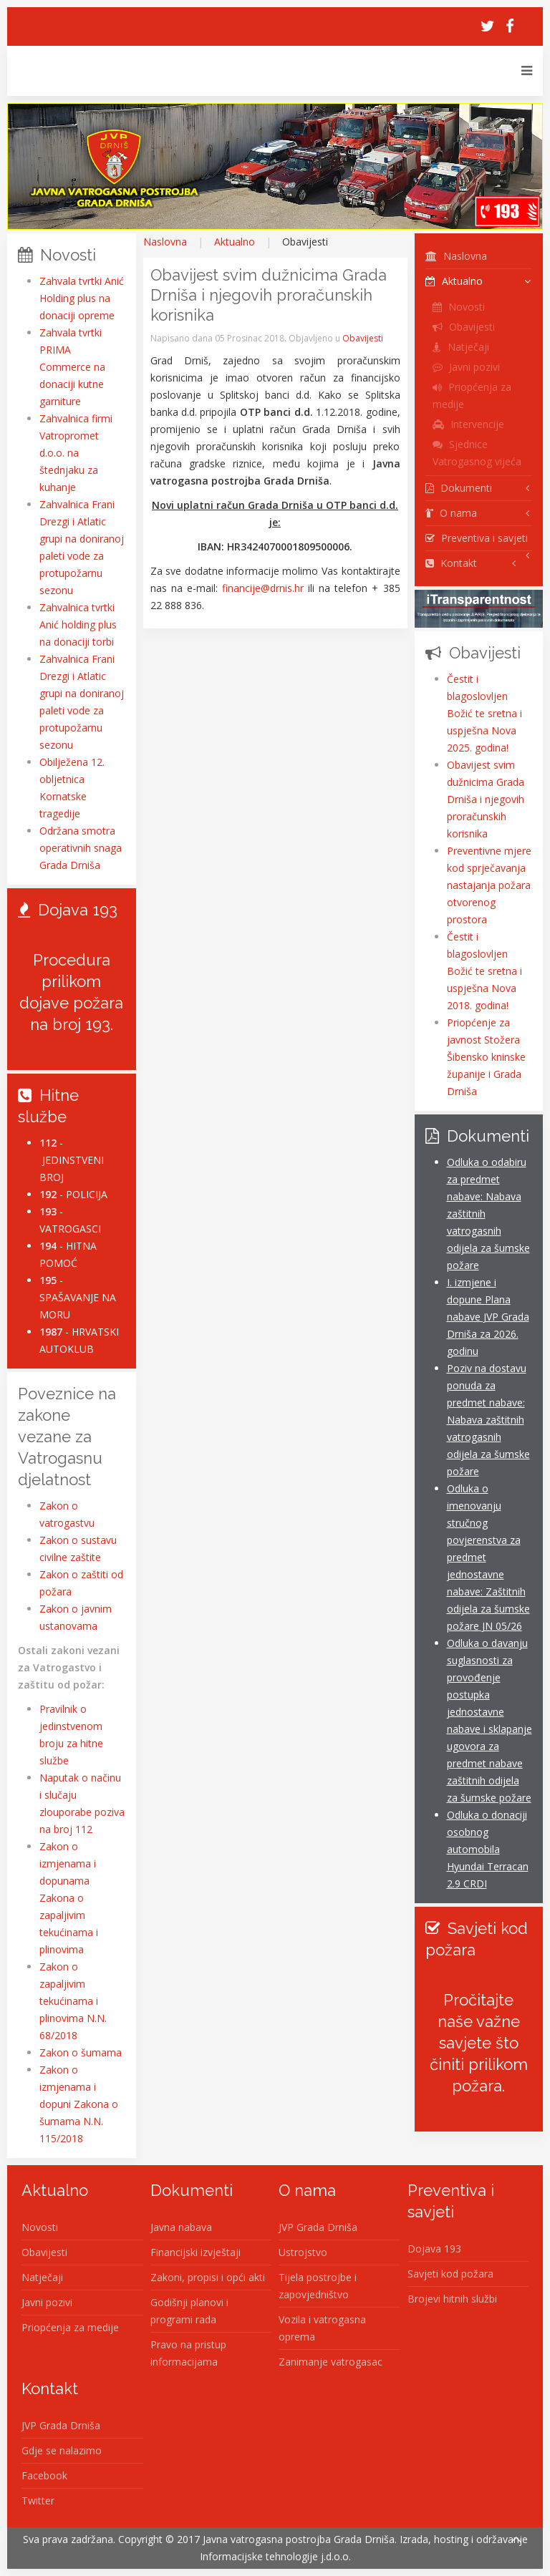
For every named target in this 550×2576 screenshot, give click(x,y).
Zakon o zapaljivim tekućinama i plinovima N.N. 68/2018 (73, 2001)
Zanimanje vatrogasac (330, 2361)
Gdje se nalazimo (61, 2450)
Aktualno (234, 241)
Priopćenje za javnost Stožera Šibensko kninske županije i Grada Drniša (486, 1057)
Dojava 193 (434, 2248)
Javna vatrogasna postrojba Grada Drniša (299, 2539)
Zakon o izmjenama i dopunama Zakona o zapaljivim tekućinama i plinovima (68, 1897)
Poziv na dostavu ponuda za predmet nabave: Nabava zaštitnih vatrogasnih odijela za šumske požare (488, 1419)
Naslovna (165, 241)
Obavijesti (362, 338)
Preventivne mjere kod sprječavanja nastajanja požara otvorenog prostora (489, 885)
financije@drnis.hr (263, 588)
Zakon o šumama (80, 2052)
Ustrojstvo (303, 2252)
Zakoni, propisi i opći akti (207, 2277)
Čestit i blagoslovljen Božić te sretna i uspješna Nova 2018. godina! (484, 971)
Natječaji (461, 347)
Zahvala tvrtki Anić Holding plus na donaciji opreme (81, 298)
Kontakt (451, 563)
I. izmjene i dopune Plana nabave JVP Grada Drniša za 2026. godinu (488, 1316)
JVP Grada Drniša (318, 2227)
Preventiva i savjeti (476, 538)
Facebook (44, 2475)
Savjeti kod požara (450, 2273)
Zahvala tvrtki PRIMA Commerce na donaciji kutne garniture (72, 367)
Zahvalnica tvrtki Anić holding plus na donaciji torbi (78, 624)
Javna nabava (181, 2227)
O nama (451, 513)
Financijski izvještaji (195, 2252)
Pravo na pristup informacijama (188, 2353)
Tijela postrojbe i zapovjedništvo (318, 2285)
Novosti (459, 307)
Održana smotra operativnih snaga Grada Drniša (80, 848)
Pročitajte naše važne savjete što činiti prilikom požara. (479, 2043)
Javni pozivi (466, 367)
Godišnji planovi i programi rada (189, 2310)
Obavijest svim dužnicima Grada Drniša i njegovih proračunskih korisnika (485, 799)
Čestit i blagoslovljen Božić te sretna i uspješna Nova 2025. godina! (484, 713)
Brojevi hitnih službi (452, 2298)
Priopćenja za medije (472, 395)
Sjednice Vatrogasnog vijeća (477, 452)
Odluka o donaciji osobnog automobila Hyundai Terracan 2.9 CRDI (488, 1849)
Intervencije (468, 424)
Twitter (37, 2500)
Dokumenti (458, 488)
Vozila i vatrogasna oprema (322, 2328)
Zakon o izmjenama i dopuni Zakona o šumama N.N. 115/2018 (78, 2104)
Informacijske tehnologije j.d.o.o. (275, 2556)
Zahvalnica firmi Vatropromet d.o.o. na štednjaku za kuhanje (75, 453)
